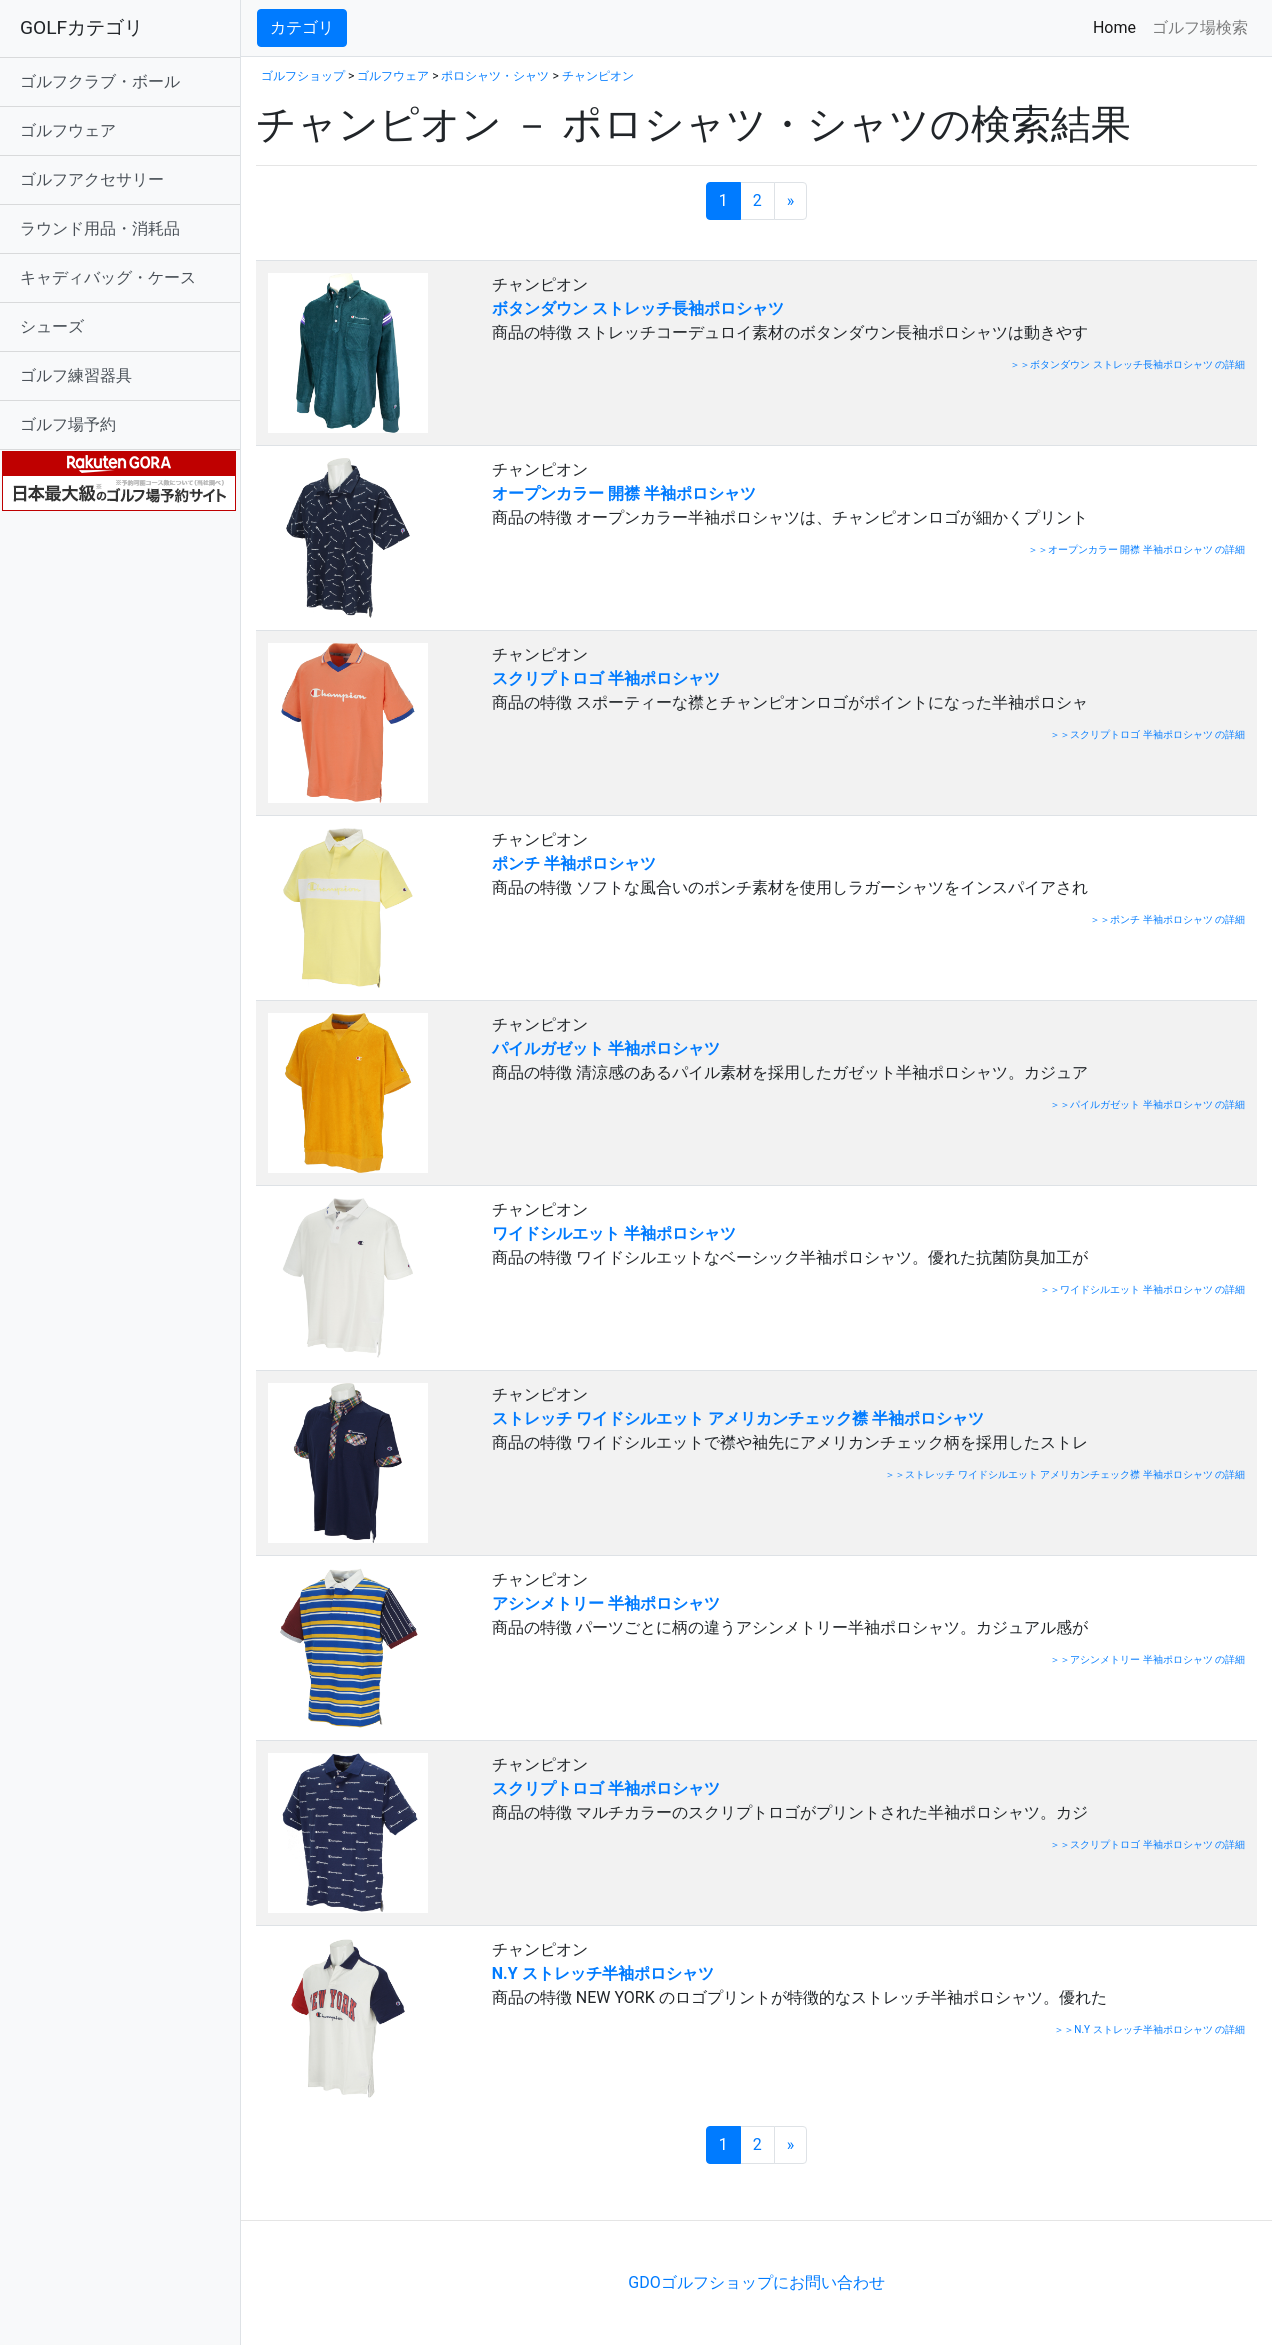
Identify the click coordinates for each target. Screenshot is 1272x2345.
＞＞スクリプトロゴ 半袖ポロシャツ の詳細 (1147, 734)
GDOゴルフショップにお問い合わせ (756, 2282)
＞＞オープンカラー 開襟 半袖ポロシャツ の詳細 (1136, 549)
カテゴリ (302, 27)
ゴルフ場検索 (1200, 27)
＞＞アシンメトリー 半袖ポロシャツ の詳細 (1147, 1659)
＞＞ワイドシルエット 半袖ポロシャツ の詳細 (1142, 1289)
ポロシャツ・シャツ (495, 76)
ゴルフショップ (303, 76)
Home (1118, 26)
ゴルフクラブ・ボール (100, 81)
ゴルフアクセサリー (92, 179)
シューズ (52, 326)
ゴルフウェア (68, 130)
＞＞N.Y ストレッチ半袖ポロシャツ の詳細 (1149, 2029)
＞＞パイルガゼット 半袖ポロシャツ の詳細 (1147, 1104)
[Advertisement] (490, 2189)
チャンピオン (598, 76)
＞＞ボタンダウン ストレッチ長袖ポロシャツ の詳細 (1127, 364)
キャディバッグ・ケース (108, 277)
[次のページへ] (791, 201)
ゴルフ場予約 (68, 424)
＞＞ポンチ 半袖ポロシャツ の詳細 (1167, 919)
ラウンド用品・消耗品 (100, 228)
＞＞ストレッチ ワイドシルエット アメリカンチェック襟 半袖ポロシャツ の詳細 (1065, 1474)
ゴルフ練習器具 (76, 375)
